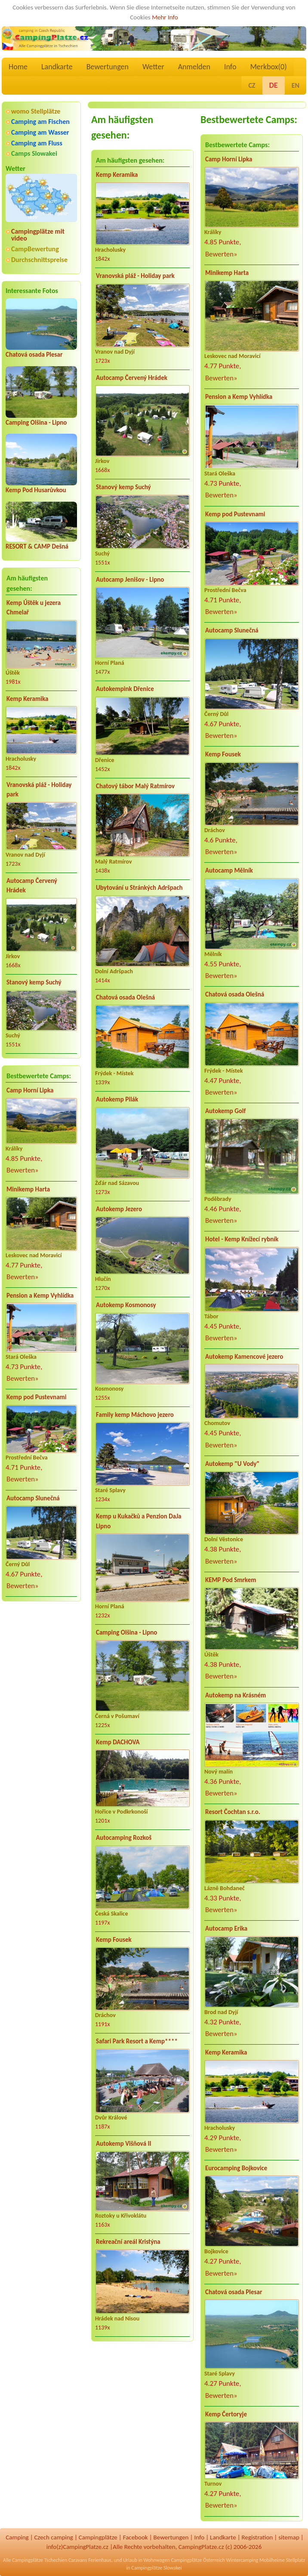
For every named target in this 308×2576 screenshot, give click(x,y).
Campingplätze (98, 2537)
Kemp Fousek (114, 1940)
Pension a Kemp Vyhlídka (40, 1295)
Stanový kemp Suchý (34, 982)
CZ (251, 85)
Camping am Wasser (40, 132)
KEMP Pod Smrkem (230, 1580)
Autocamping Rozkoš (123, 1838)
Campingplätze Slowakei (156, 2568)
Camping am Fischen (40, 121)
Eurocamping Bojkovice (236, 2168)
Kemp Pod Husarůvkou (36, 490)
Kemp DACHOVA (118, 1742)
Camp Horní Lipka (29, 1090)
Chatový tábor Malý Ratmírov (135, 786)
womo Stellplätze (35, 111)
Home (18, 66)
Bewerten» (22, 1170)
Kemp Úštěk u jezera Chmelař (33, 608)
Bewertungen (107, 66)
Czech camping (53, 2537)
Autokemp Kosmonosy (126, 1305)
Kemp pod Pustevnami (36, 1397)
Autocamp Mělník (229, 870)
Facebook (135, 2537)
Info (230, 66)
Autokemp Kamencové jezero (244, 1356)
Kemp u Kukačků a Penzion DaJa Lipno (139, 1521)
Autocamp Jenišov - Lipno (130, 579)
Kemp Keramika (27, 699)
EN (295, 85)
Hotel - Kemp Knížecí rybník (241, 1239)
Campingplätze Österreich (198, 2560)
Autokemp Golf (225, 1111)
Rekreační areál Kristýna (128, 2242)
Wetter (153, 66)
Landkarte (57, 66)
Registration (257, 2537)
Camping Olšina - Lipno (36, 422)
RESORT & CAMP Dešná (37, 546)
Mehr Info (165, 17)
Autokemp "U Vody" (232, 1464)
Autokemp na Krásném (235, 1695)
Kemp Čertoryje (226, 2414)
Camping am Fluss (36, 143)
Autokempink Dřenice (125, 689)
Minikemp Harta (28, 1189)
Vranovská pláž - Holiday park (38, 790)
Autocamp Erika (226, 1928)
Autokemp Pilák (117, 1099)
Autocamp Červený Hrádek (31, 886)
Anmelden (194, 66)
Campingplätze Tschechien (39, 2560)
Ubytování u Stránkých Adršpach (139, 888)
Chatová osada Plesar (34, 354)
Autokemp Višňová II (123, 2143)
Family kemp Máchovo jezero (135, 1415)
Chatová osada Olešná (125, 997)
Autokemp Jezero (119, 1209)
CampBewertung (35, 249)
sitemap (288, 2537)
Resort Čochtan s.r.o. (232, 1812)
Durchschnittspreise (39, 260)
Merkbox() (268, 66)
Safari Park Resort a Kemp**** (137, 2041)
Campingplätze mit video (38, 235)
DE (273, 85)
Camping (17, 2537)
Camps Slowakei (34, 153)
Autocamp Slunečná (33, 1498)
